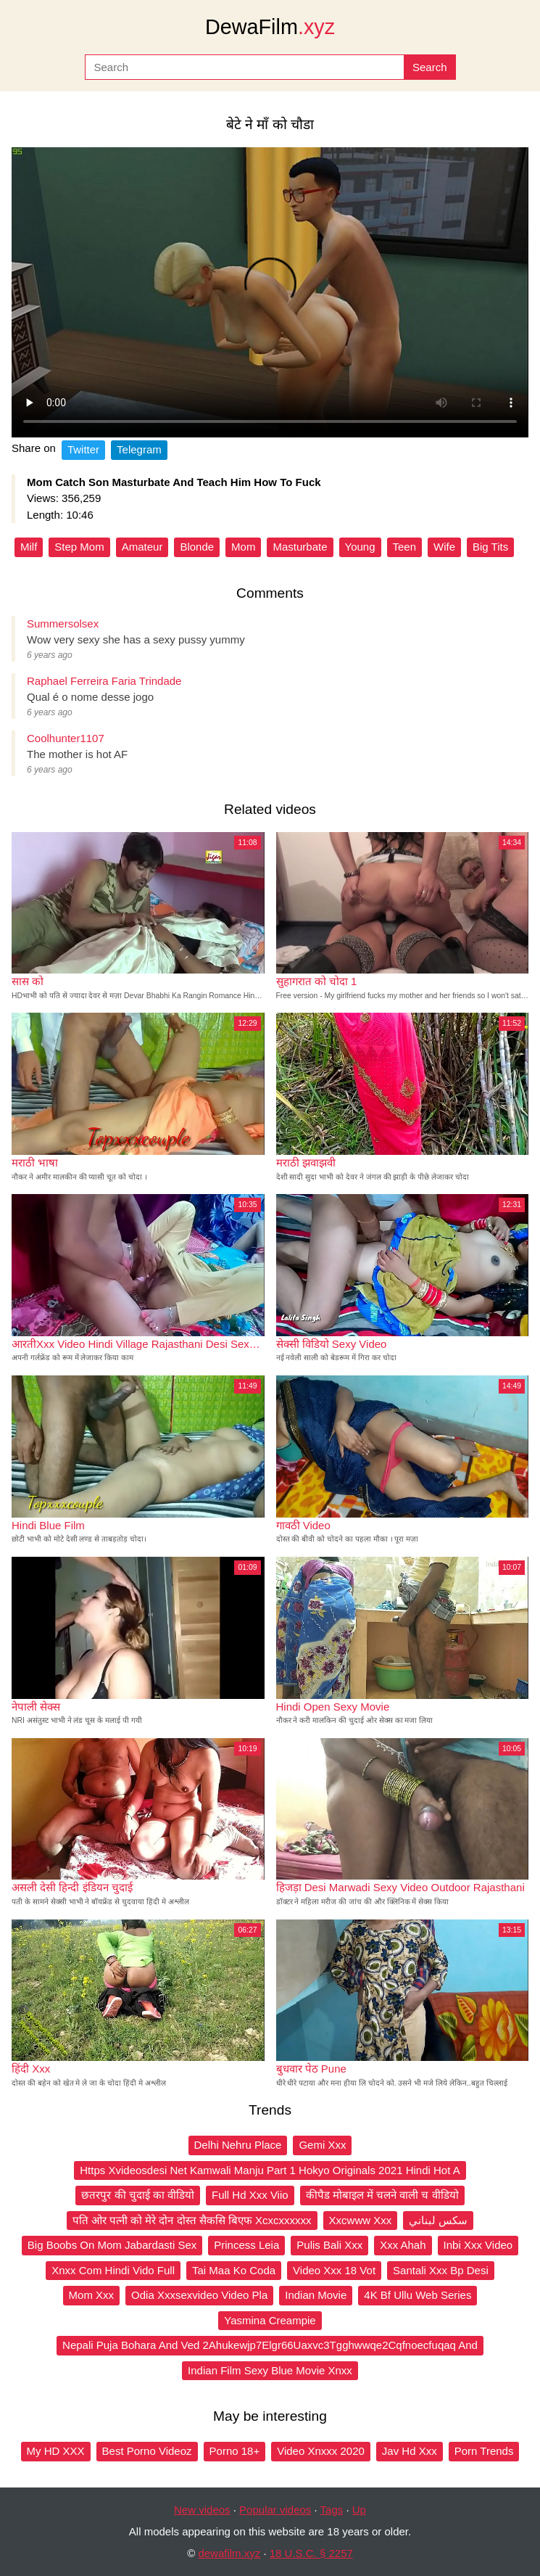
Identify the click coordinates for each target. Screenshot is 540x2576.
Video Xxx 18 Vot (334, 2270)
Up (359, 2509)
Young (360, 546)
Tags (332, 2509)
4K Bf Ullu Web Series (417, 2295)
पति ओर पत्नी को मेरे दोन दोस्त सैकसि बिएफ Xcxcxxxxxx (192, 2220)
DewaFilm (270, 26)
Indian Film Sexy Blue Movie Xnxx (270, 2370)
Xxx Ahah (402, 2245)
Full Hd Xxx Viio (250, 2195)
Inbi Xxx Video (478, 2245)
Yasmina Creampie (269, 2320)
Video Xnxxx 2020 (321, 2451)
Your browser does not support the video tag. (270, 292)
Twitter (83, 449)
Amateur (142, 546)
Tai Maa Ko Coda (233, 2270)
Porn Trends (484, 2451)
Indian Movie (315, 2295)
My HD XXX (56, 2451)
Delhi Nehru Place (238, 2145)
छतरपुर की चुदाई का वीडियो (137, 2195)
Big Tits (490, 546)
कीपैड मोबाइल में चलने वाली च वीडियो (382, 2195)
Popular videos (275, 2509)
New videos (202, 2509)
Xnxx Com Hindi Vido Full (113, 2270)
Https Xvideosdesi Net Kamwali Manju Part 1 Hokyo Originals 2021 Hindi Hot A (270, 2170)
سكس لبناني (438, 2220)
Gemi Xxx (322, 2145)
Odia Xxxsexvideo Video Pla (199, 2295)
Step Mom (79, 546)
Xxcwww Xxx (360, 2220)
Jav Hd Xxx (409, 2451)
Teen (405, 546)
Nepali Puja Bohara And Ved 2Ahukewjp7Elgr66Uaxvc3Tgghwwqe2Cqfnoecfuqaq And (270, 2345)
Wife (444, 546)
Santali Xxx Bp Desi (441, 2270)
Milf (28, 546)
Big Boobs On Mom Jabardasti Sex (112, 2245)
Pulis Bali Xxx (329, 2245)
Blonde (197, 546)
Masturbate (300, 546)
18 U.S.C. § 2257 (311, 2553)
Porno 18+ (234, 2451)
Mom (243, 546)
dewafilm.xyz (229, 2553)
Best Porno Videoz (147, 2451)
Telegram (139, 449)
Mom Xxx (92, 2295)
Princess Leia (246, 2245)
